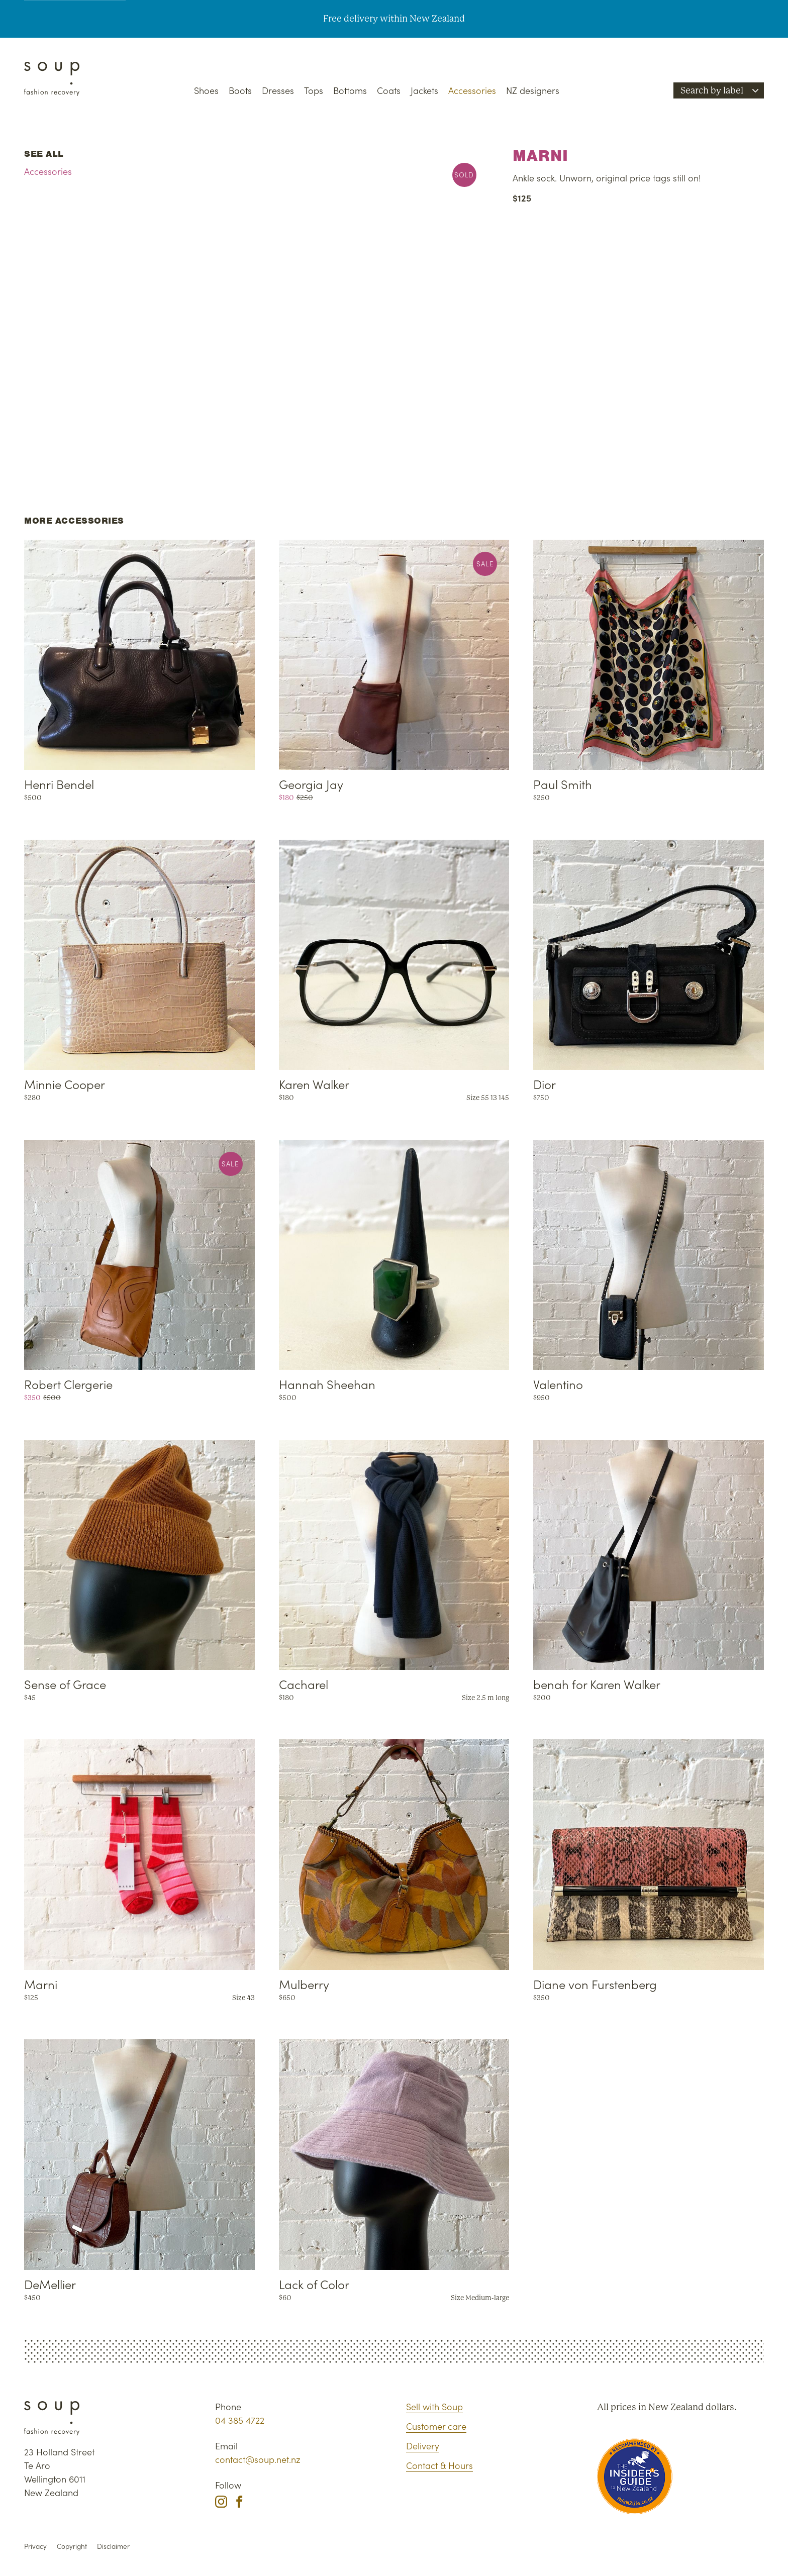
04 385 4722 (239, 2420)
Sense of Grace (65, 1683)
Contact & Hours (439, 2465)
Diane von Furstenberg (595, 1983)
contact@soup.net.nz (258, 2459)
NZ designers (532, 90)
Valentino (558, 1383)
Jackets (424, 90)
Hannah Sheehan (327, 1383)
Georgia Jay (311, 783)
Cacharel (303, 1683)
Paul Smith (562, 783)
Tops (313, 90)
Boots (240, 90)
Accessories (472, 90)
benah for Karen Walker (596, 1683)
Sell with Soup (434, 2406)
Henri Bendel (59, 783)
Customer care (436, 2426)
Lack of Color (314, 2283)
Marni (40, 1983)
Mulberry (304, 1983)
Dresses (278, 90)
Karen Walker (314, 1083)
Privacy (35, 2546)
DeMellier (50, 2283)
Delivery (422, 2445)
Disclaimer (113, 2546)
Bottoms (350, 90)
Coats (389, 90)
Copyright (72, 2546)
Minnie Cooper (64, 1083)
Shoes (206, 90)
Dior (544, 1083)
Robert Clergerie (68, 1383)
